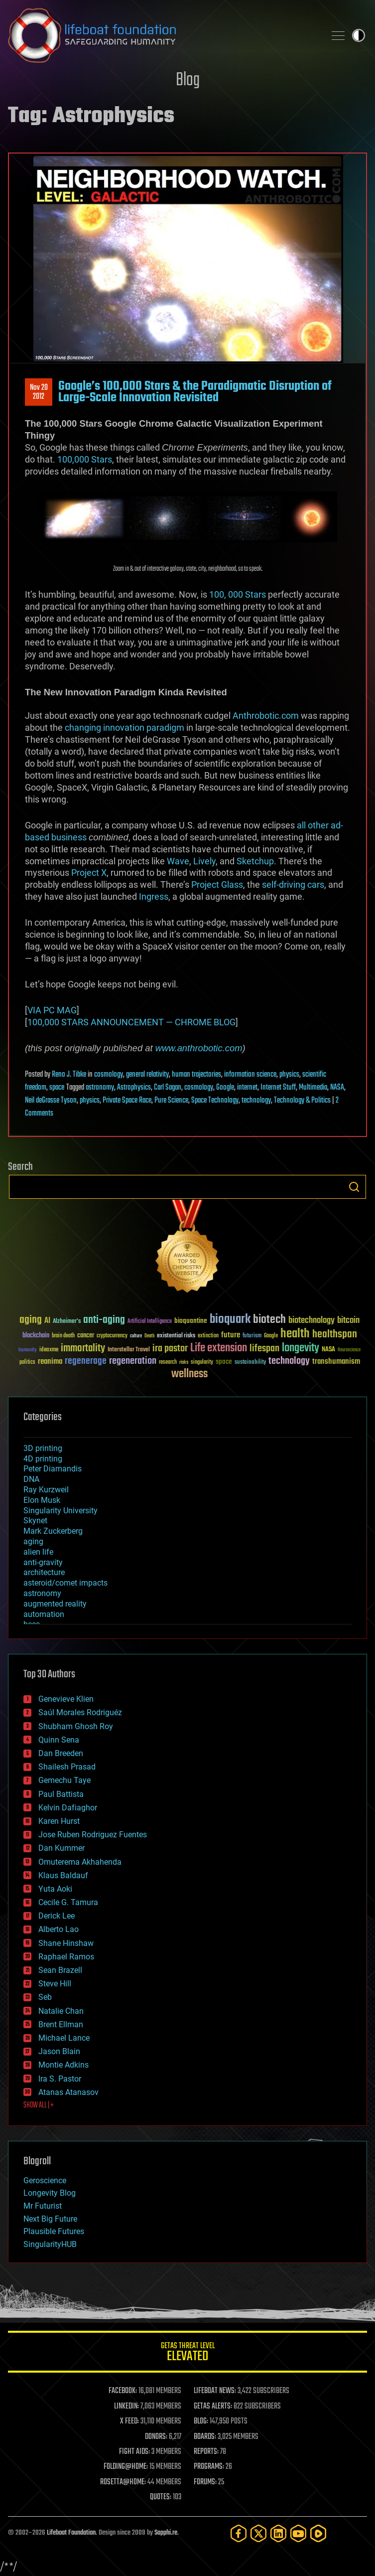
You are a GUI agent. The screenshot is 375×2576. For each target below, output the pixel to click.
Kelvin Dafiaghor (67, 1807)
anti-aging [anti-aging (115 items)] (104, 1320)
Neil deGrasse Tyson (51, 1100)
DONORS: (156, 2436)
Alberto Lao (58, 1929)
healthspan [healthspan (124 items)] (334, 1334)
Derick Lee (56, 1916)
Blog (188, 80)
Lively (204, 861)
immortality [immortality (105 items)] (83, 1348)
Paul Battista (61, 1794)
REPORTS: (206, 2451)
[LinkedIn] (278, 2533)
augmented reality (55, 1604)
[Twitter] (258, 2533)
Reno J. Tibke (69, 1074)
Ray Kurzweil (46, 1489)
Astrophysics (134, 1087)
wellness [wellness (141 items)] (189, 1374)
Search (354, 1187)
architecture (44, 1572)
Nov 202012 (39, 392)
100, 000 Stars (237, 594)
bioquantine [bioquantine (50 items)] (190, 1320)
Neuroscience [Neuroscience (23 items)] (349, 1350)
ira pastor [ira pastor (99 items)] (170, 1348)
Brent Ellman (60, 2024)
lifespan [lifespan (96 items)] (264, 1348)
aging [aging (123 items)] (30, 1320)
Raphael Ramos (66, 1956)
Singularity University (60, 1510)
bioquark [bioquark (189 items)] (230, 1319)
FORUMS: (205, 2482)
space (56, 1087)
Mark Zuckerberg (53, 1531)
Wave (178, 861)
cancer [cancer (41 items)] (85, 1336)
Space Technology (215, 1100)
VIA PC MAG (52, 1010)
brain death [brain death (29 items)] (63, 1336)
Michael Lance (64, 2038)
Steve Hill (54, 1983)
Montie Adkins (63, 2065)
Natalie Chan (61, 2011)
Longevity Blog (49, 2193)
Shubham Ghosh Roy (75, 1726)
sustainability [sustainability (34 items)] (250, 1362)
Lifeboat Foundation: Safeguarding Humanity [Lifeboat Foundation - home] (162, 35)
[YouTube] (298, 2533)
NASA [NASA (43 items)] (328, 1350)
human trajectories (196, 1074)
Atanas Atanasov (68, 2092)
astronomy (100, 1087)
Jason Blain (59, 2051)
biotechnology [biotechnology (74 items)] (311, 1320)
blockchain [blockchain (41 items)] (35, 1336)
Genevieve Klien (66, 1699)
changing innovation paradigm (124, 727)
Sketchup (255, 861)
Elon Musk (41, 1500)
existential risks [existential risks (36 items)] (176, 1336)
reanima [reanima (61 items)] (50, 1361)
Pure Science (171, 1100)
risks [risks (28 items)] (183, 1362)
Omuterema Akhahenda (80, 1862)
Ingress (153, 896)
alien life (38, 1552)
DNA (31, 1479)
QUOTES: (160, 2497)
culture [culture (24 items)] (136, 1336)
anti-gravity (43, 1562)
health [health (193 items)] (295, 1334)
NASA (337, 1087)
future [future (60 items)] (230, 1335)
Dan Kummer (61, 1848)
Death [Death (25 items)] (149, 1336)
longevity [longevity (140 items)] (300, 1348)
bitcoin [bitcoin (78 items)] (348, 1320)
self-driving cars (293, 884)
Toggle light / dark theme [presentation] (358, 35)
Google (225, 1087)
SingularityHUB (50, 2244)
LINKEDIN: (126, 2406)
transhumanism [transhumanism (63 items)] (336, 1361)
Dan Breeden (60, 1753)
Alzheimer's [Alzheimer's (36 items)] (67, 1321)
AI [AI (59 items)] (47, 1321)
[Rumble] (318, 2533)
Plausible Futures (53, 2231)
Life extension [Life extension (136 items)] (218, 1348)
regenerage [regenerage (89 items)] (86, 1361)
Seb (45, 1997)
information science (250, 1074)
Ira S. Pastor (59, 2079)
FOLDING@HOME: (126, 2466)
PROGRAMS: (209, 2466)
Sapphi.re (165, 2533)
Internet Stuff (278, 1087)
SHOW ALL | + (38, 2105)
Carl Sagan (167, 1087)
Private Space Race (127, 1100)
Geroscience (44, 2180)
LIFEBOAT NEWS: (215, 2391)
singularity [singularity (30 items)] (202, 1362)
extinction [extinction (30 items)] (208, 1336)
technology (256, 1100)
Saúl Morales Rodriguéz (80, 1712)
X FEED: (129, 2421)
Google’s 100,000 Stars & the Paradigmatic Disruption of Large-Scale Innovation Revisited (195, 391)
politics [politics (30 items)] (27, 1362)
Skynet (35, 1520)
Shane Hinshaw (66, 1943)
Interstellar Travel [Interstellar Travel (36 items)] (129, 1350)
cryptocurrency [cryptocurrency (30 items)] (112, 1336)
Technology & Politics (302, 1100)
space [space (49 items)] (224, 1361)
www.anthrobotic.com (199, 1048)
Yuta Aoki (55, 1889)
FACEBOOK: (123, 2391)
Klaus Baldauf (63, 1875)
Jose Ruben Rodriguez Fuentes (92, 1834)
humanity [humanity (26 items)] (27, 1350)
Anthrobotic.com (266, 715)
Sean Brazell (60, 1970)
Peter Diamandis (52, 1468)
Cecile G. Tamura (68, 1902)
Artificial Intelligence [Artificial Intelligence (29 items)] (149, 1321)
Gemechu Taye (64, 1780)
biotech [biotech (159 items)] (269, 1319)
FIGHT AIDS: (134, 2451)
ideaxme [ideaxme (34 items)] (48, 1350)
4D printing (42, 1458)
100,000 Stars (84, 459)
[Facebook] (239, 2533)
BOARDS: (205, 2436)
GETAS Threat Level (187, 2353)
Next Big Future (50, 2219)
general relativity (147, 1074)
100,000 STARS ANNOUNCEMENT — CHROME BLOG (131, 1022)
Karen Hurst (59, 1821)
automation (43, 1614)
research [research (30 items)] (168, 1362)
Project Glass (217, 884)
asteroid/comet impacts (65, 1583)
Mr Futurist (42, 2206)
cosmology (108, 1074)
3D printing (42, 1448)
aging (33, 1541)
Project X (89, 872)
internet (247, 1087)
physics (289, 1074)
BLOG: (201, 2421)
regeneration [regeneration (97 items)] (132, 1361)
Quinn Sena (58, 1740)
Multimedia (313, 1087)
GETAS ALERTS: (213, 2406)
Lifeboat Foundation (71, 2533)
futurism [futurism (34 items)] (252, 1336)
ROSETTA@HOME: (123, 2482)
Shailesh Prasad (67, 1766)
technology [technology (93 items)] (289, 1361)
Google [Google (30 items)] (271, 1336)
